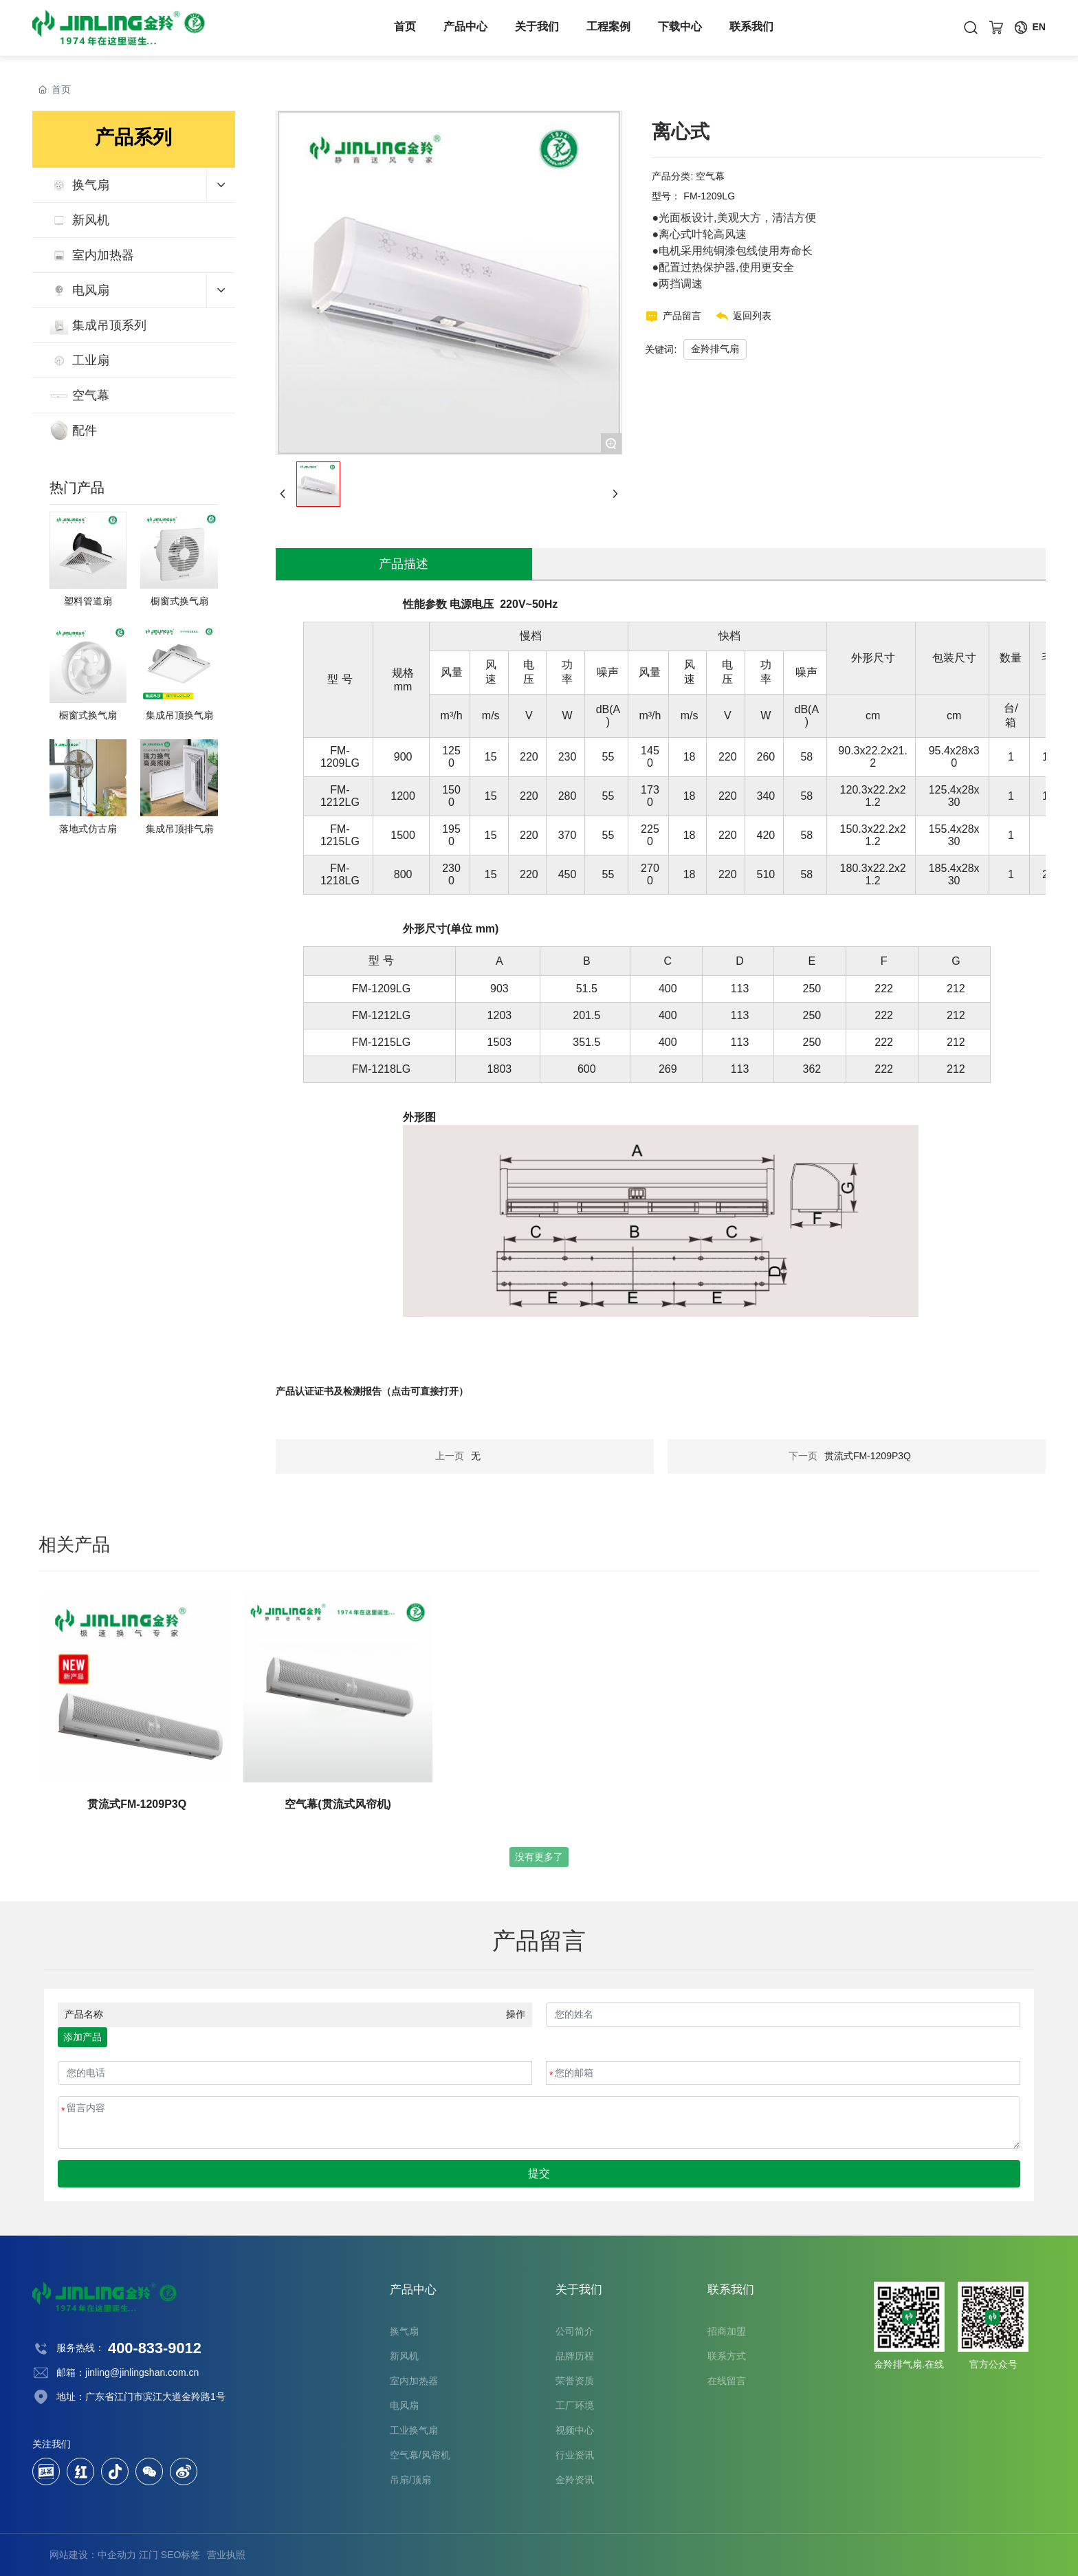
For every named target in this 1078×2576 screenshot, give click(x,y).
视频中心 (575, 2430)
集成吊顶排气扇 (179, 828)
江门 (148, 2554)
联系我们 (751, 27)
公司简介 (575, 2331)
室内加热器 (414, 2380)
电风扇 (404, 2405)
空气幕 (710, 176)
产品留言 (682, 315)
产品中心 (465, 27)
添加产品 (82, 2036)
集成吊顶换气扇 (179, 715)
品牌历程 (575, 2355)
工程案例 (608, 27)
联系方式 (726, 2355)
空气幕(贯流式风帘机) (338, 1804)
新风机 (404, 2355)
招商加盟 (726, 2331)
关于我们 (537, 27)
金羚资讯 (575, 2479)
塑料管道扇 (88, 601)
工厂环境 (575, 2405)
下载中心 (680, 27)
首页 (405, 27)
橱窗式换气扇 (179, 601)
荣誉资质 (575, 2380)
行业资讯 (575, 2454)
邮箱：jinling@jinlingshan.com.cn (127, 2372)
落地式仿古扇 (88, 828)
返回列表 (752, 315)
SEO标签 (181, 2554)
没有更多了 (539, 1856)
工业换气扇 (414, 2430)
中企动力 (117, 2554)
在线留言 (726, 2380)
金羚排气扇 (715, 348)
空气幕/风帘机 (420, 2454)
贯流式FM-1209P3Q (867, 1455)
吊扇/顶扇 (410, 2479)
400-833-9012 (154, 2348)
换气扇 (404, 2331)
